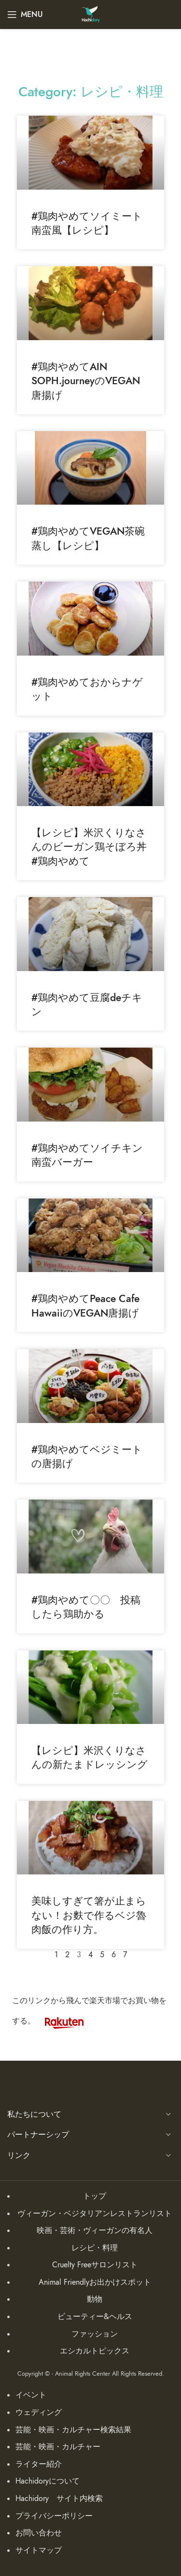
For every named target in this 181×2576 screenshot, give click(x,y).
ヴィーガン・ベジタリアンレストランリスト (94, 2213)
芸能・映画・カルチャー (57, 2446)
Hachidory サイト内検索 (59, 2498)
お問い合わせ (38, 2533)
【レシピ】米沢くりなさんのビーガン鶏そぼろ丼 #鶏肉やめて (94, 846)
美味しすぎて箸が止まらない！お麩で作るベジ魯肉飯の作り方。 (88, 1915)
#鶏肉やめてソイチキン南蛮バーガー (87, 1155)
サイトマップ (38, 2550)
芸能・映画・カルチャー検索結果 (73, 2430)
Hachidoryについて (47, 2481)
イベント (30, 2395)
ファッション (94, 2334)
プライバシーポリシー (54, 2516)
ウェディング (38, 2412)
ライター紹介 (38, 2464)
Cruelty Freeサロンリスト (95, 2265)
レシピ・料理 (94, 2248)
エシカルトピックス (94, 2351)
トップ (94, 2196)
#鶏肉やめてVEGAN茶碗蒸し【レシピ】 (88, 538)
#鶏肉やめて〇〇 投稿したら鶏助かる (85, 1607)
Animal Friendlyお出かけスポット (95, 2282)
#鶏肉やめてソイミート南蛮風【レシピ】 (86, 223)
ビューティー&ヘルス (94, 2316)
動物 (94, 2299)
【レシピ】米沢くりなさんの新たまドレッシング (89, 1757)
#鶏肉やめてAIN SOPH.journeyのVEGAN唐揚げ (85, 380)
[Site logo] (90, 14)
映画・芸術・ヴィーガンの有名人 (95, 2230)
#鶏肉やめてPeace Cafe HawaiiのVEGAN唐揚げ (85, 1305)
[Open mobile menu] (25, 14)
